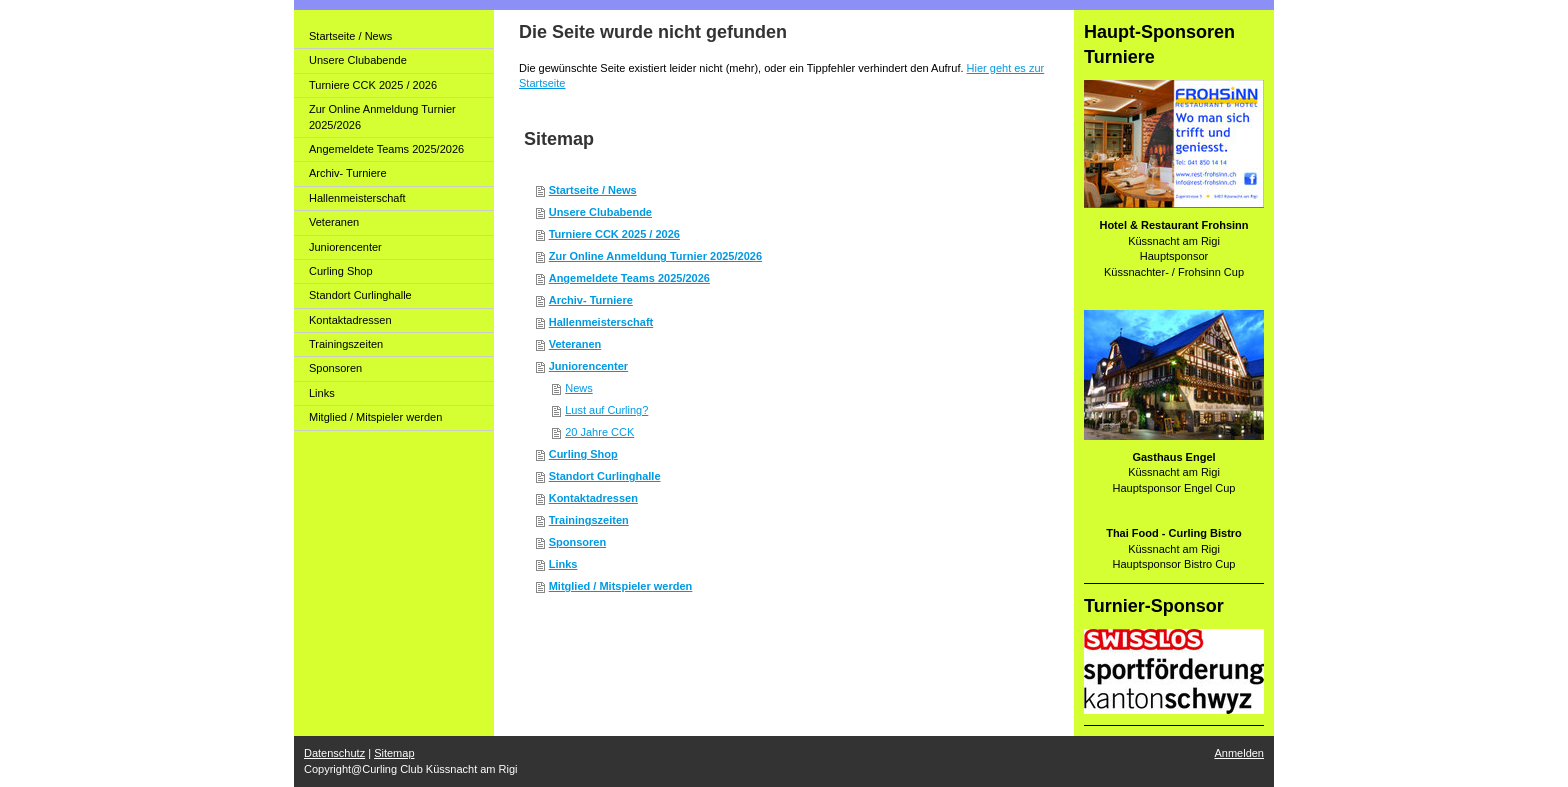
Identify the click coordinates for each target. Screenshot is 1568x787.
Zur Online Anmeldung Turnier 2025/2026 (655, 256)
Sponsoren (577, 542)
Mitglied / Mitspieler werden (621, 586)
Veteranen (575, 344)
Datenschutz (334, 753)
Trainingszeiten (589, 520)
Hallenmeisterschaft (601, 322)
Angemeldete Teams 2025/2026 (629, 278)
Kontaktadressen (593, 498)
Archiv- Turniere (591, 300)
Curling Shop (583, 454)
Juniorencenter (588, 366)
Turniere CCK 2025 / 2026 (614, 234)
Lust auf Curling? (606, 410)
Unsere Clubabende (600, 212)
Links (563, 564)
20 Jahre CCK (599, 432)
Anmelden (1239, 753)
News (579, 388)
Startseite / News (593, 190)
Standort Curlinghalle (605, 476)
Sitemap (394, 753)
